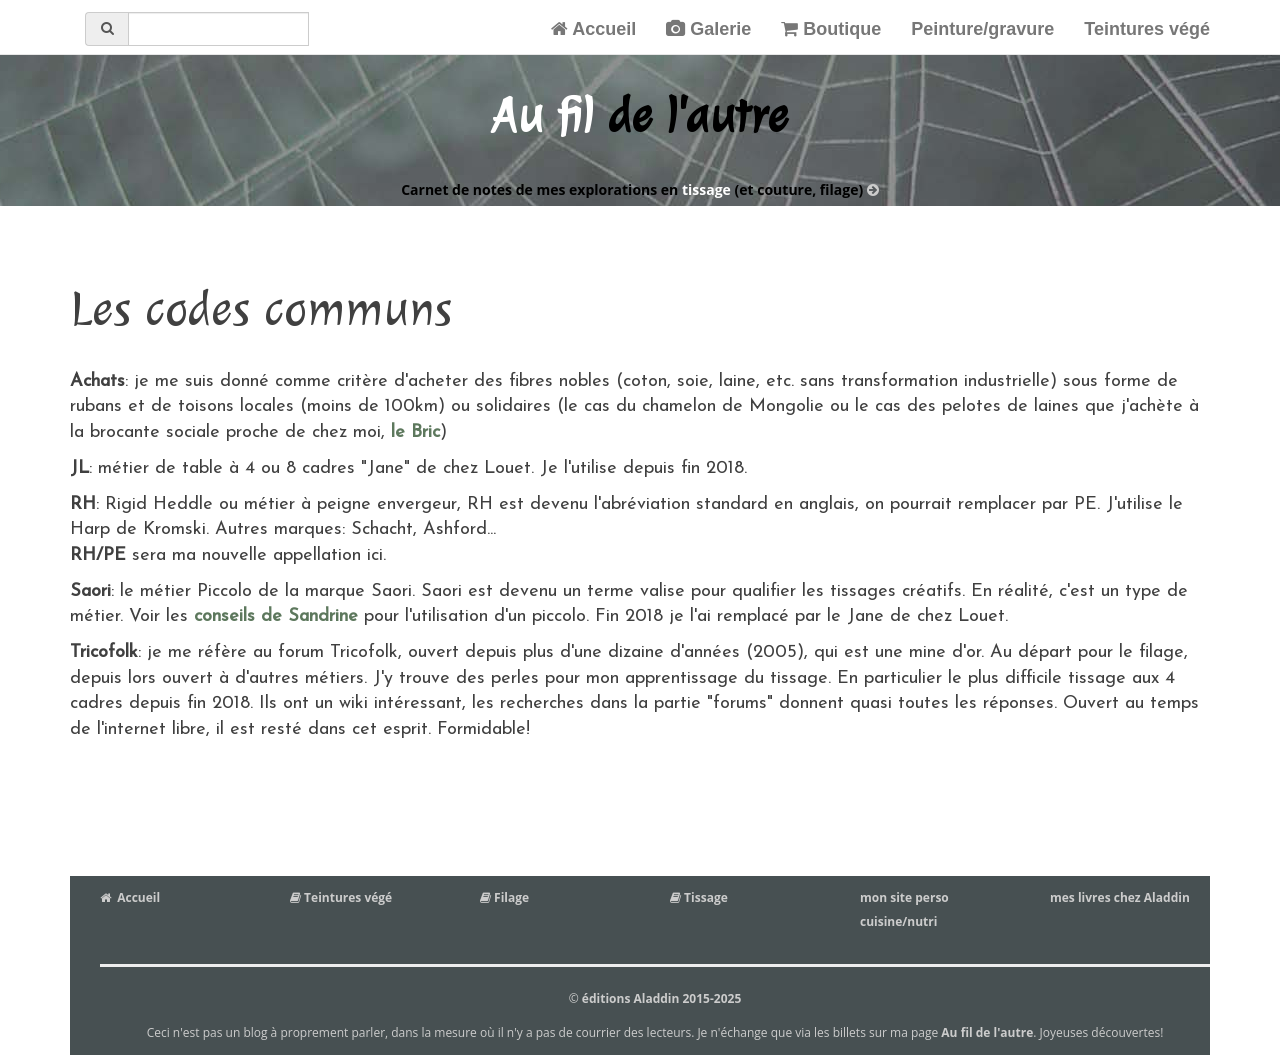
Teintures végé (1147, 29)
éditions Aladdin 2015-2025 (661, 998)
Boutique (831, 29)
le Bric (412, 432)
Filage (504, 897)
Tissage (699, 897)
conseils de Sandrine (276, 616)
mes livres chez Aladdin (1120, 897)
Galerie (708, 29)
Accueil (593, 29)
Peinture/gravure (982, 29)
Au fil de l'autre (987, 1032)
